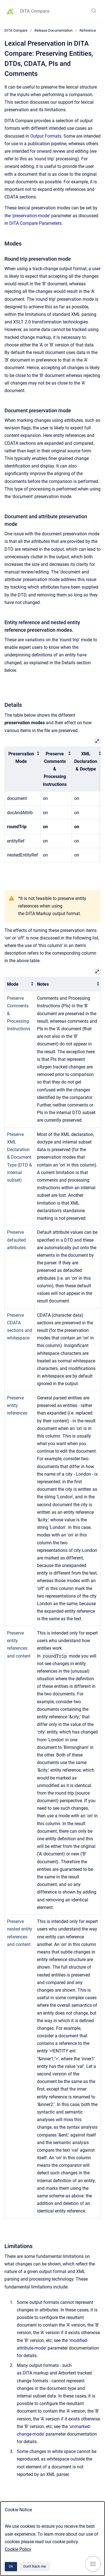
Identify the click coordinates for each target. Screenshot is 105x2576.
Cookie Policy (18, 2549)
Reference (88, 30)
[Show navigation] (93, 2564)
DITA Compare (35, 11)
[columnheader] (23, 769)
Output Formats (45, 136)
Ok (11, 2566)
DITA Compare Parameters (35, 223)
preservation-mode (31, 215)
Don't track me (34, 2566)
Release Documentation (53, 30)
